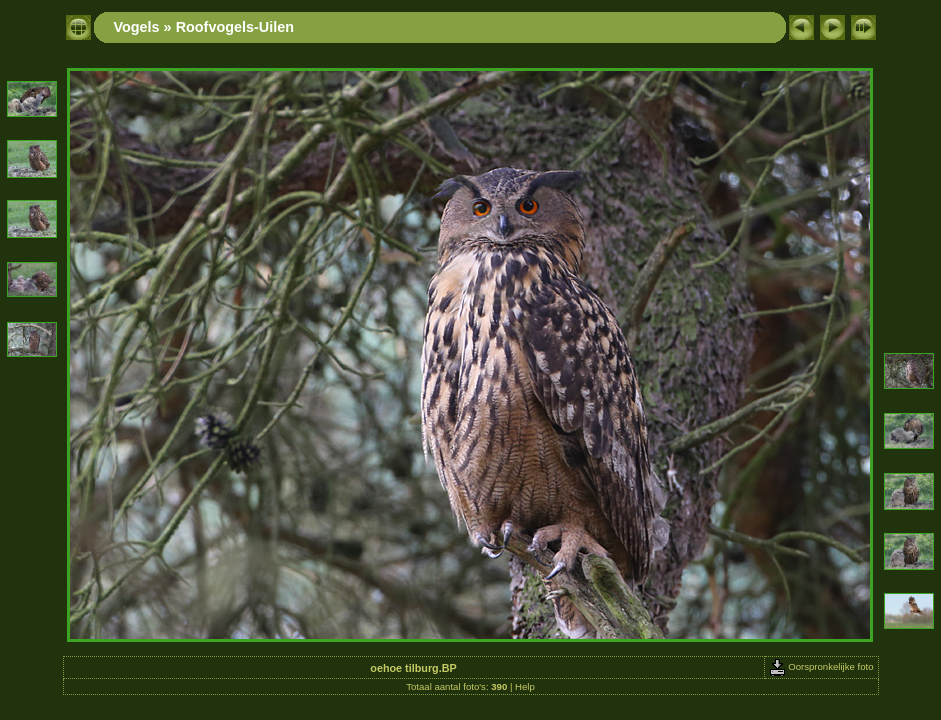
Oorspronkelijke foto (821, 666)
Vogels (137, 27)
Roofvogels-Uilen (235, 27)
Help (525, 686)
